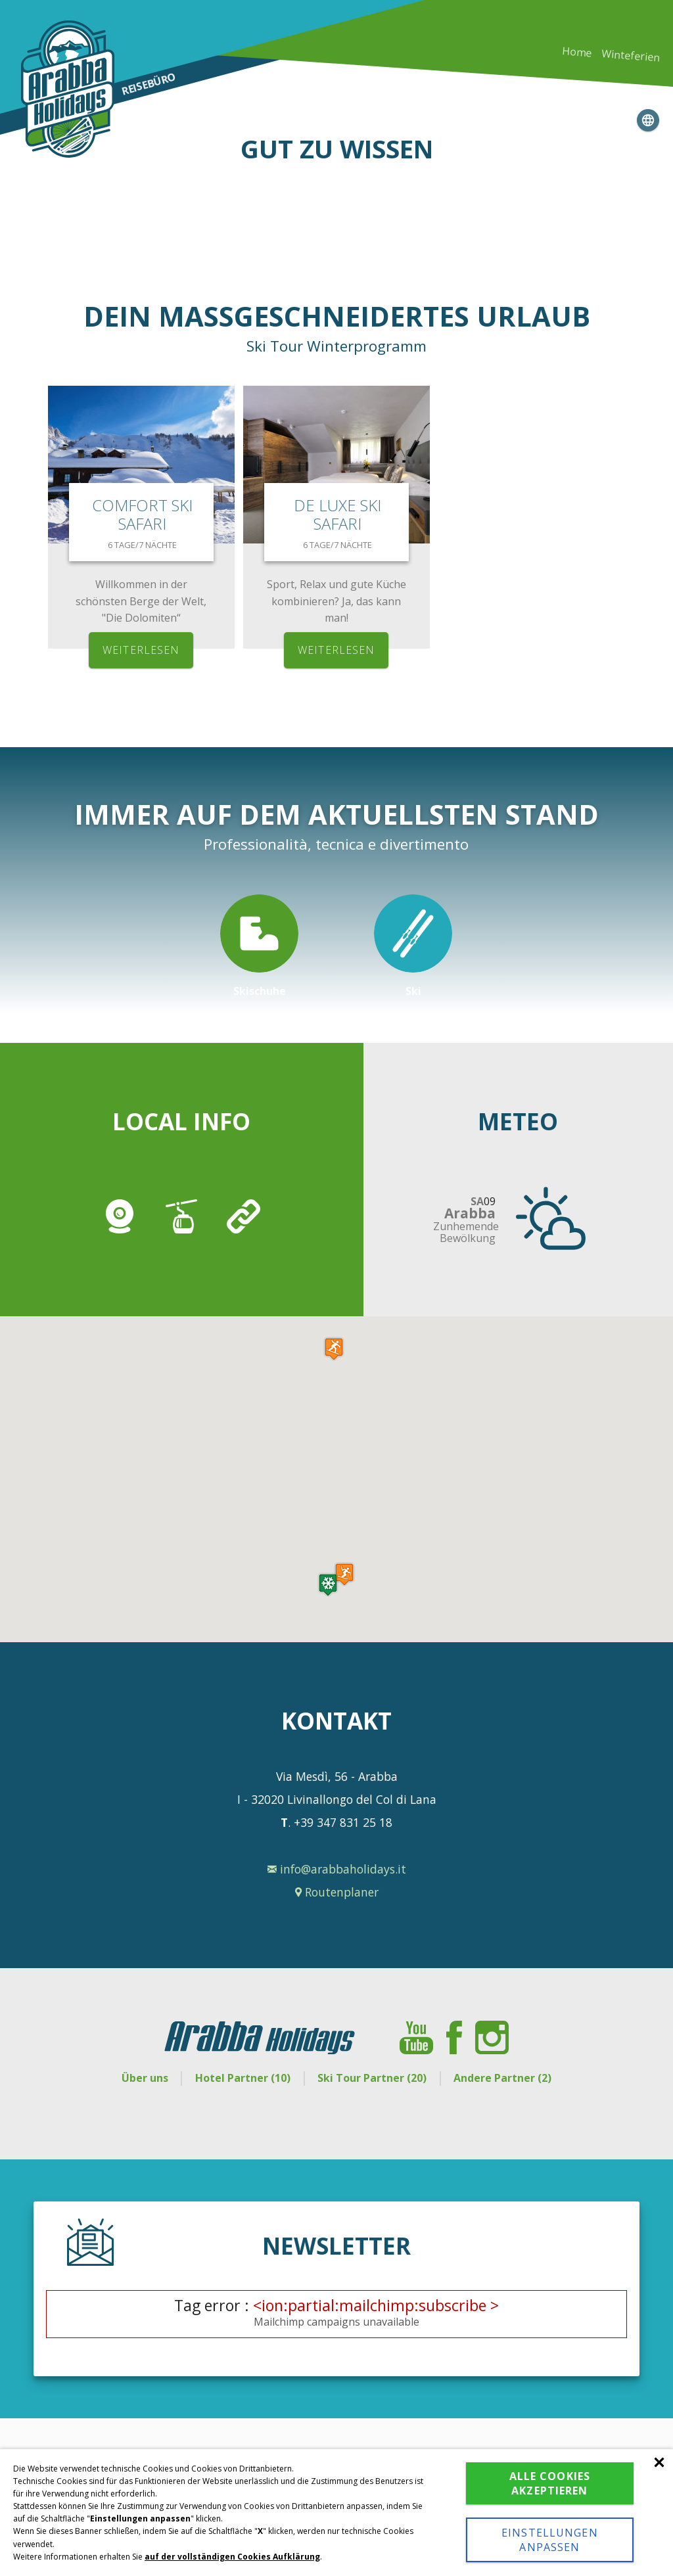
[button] (327, 1585)
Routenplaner (337, 1892)
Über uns (143, 2078)
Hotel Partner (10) (242, 2078)
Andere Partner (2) (504, 2078)
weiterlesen (141, 650)
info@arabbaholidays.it (336, 1869)
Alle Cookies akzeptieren (549, 2483)
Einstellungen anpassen (549, 2539)
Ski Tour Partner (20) (372, 2078)
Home (577, 52)
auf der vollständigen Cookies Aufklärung (232, 2556)
